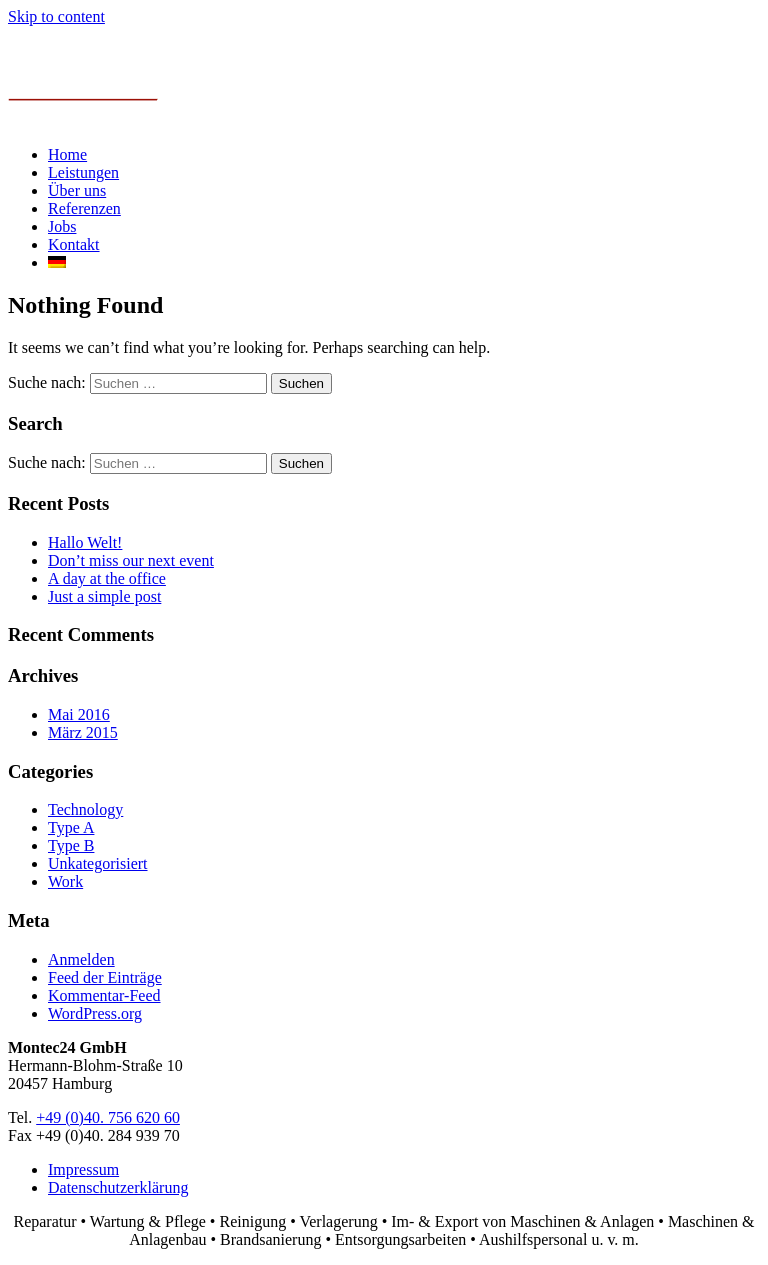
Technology (85, 809)
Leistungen (83, 172)
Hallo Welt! (85, 542)
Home (67, 154)
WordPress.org (95, 1013)
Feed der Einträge (105, 977)
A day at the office (107, 578)
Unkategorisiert (98, 863)
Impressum (83, 1169)
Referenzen (84, 208)
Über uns (77, 190)
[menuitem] (57, 262)
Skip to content (56, 16)
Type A (71, 827)
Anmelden (81, 959)
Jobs (62, 226)
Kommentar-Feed (104, 995)
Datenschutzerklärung (118, 1187)
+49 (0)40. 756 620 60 (108, 1117)
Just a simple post (104, 596)
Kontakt (74, 244)
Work (65, 881)
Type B (71, 845)
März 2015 (83, 732)
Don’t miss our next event (131, 560)
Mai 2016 (79, 714)
